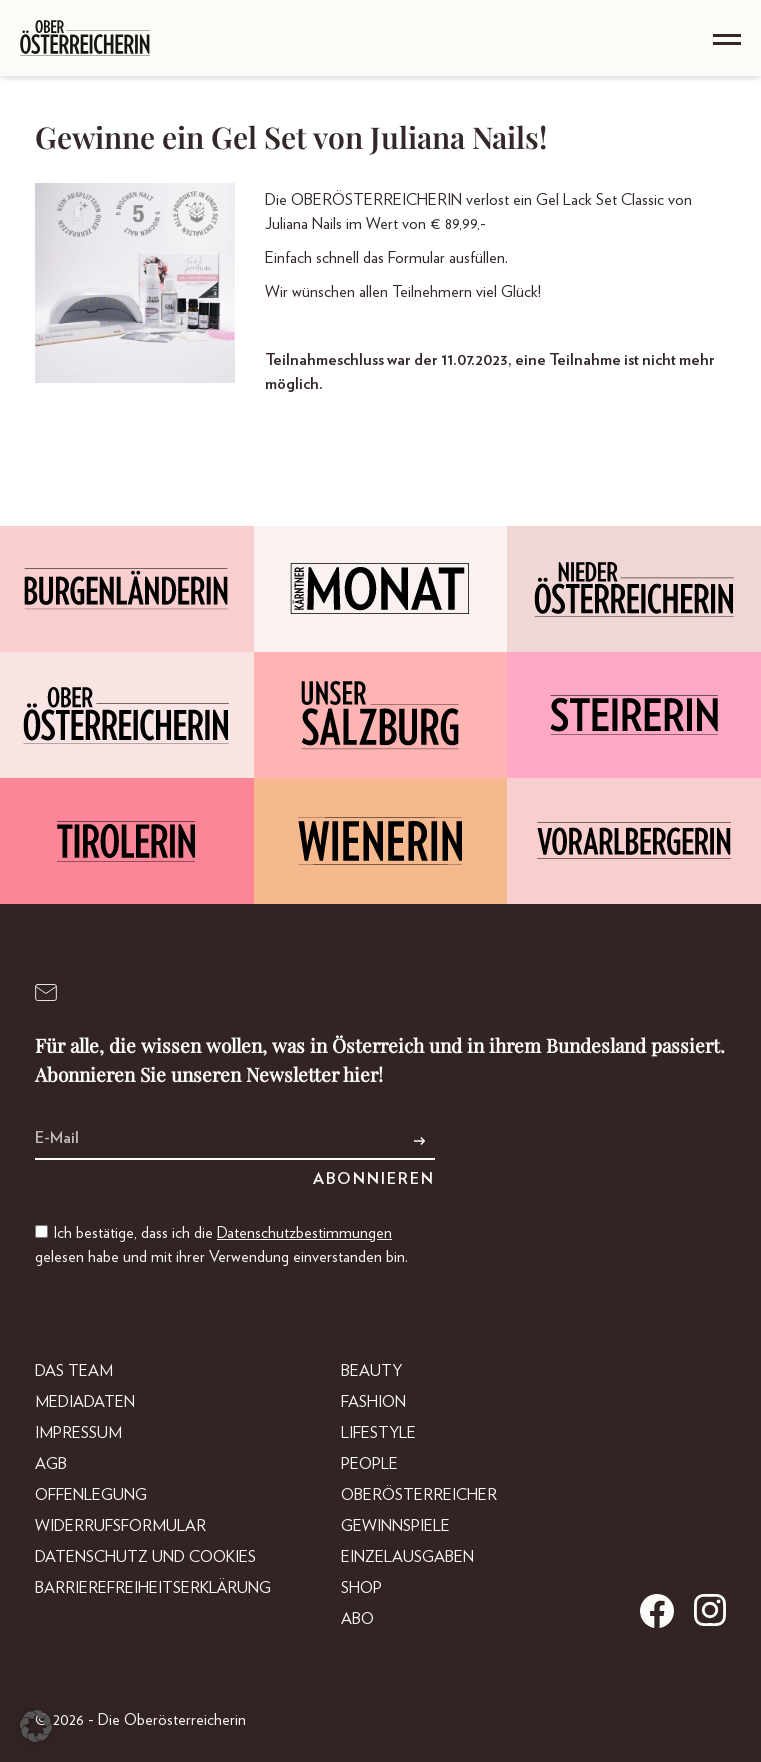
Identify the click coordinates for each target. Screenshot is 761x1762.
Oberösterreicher (419, 1495)
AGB (51, 1464)
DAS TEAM (74, 1371)
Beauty (371, 1371)
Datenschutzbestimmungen (304, 1233)
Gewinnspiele (395, 1526)
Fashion (373, 1402)
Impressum (78, 1433)
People (369, 1464)
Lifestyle (378, 1433)
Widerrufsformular (120, 1526)
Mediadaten (85, 1402)
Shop (361, 1588)
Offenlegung (91, 1495)
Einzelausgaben (407, 1557)
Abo (357, 1619)
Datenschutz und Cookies (145, 1557)
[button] (36, 1726)
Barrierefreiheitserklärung (153, 1588)
